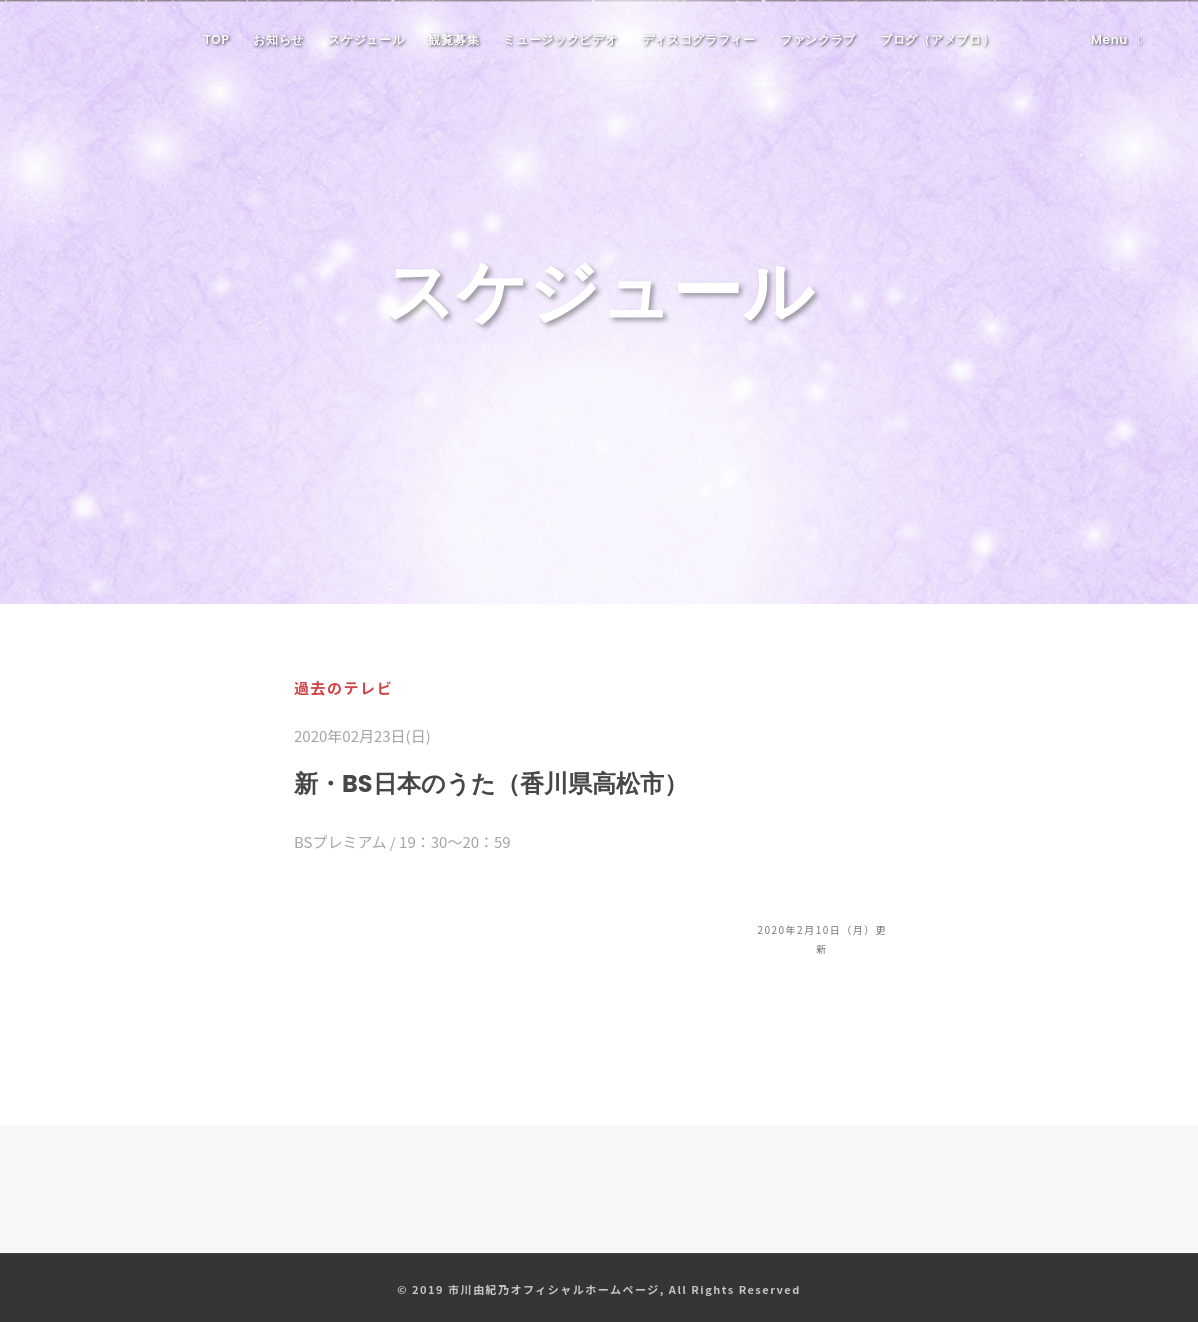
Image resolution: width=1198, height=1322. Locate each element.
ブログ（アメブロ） (937, 39)
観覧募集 (453, 39)
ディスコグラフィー (699, 39)
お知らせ (278, 39)
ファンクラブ (818, 39)
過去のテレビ (343, 687)
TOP (217, 39)
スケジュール (366, 39)
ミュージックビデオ (560, 39)
